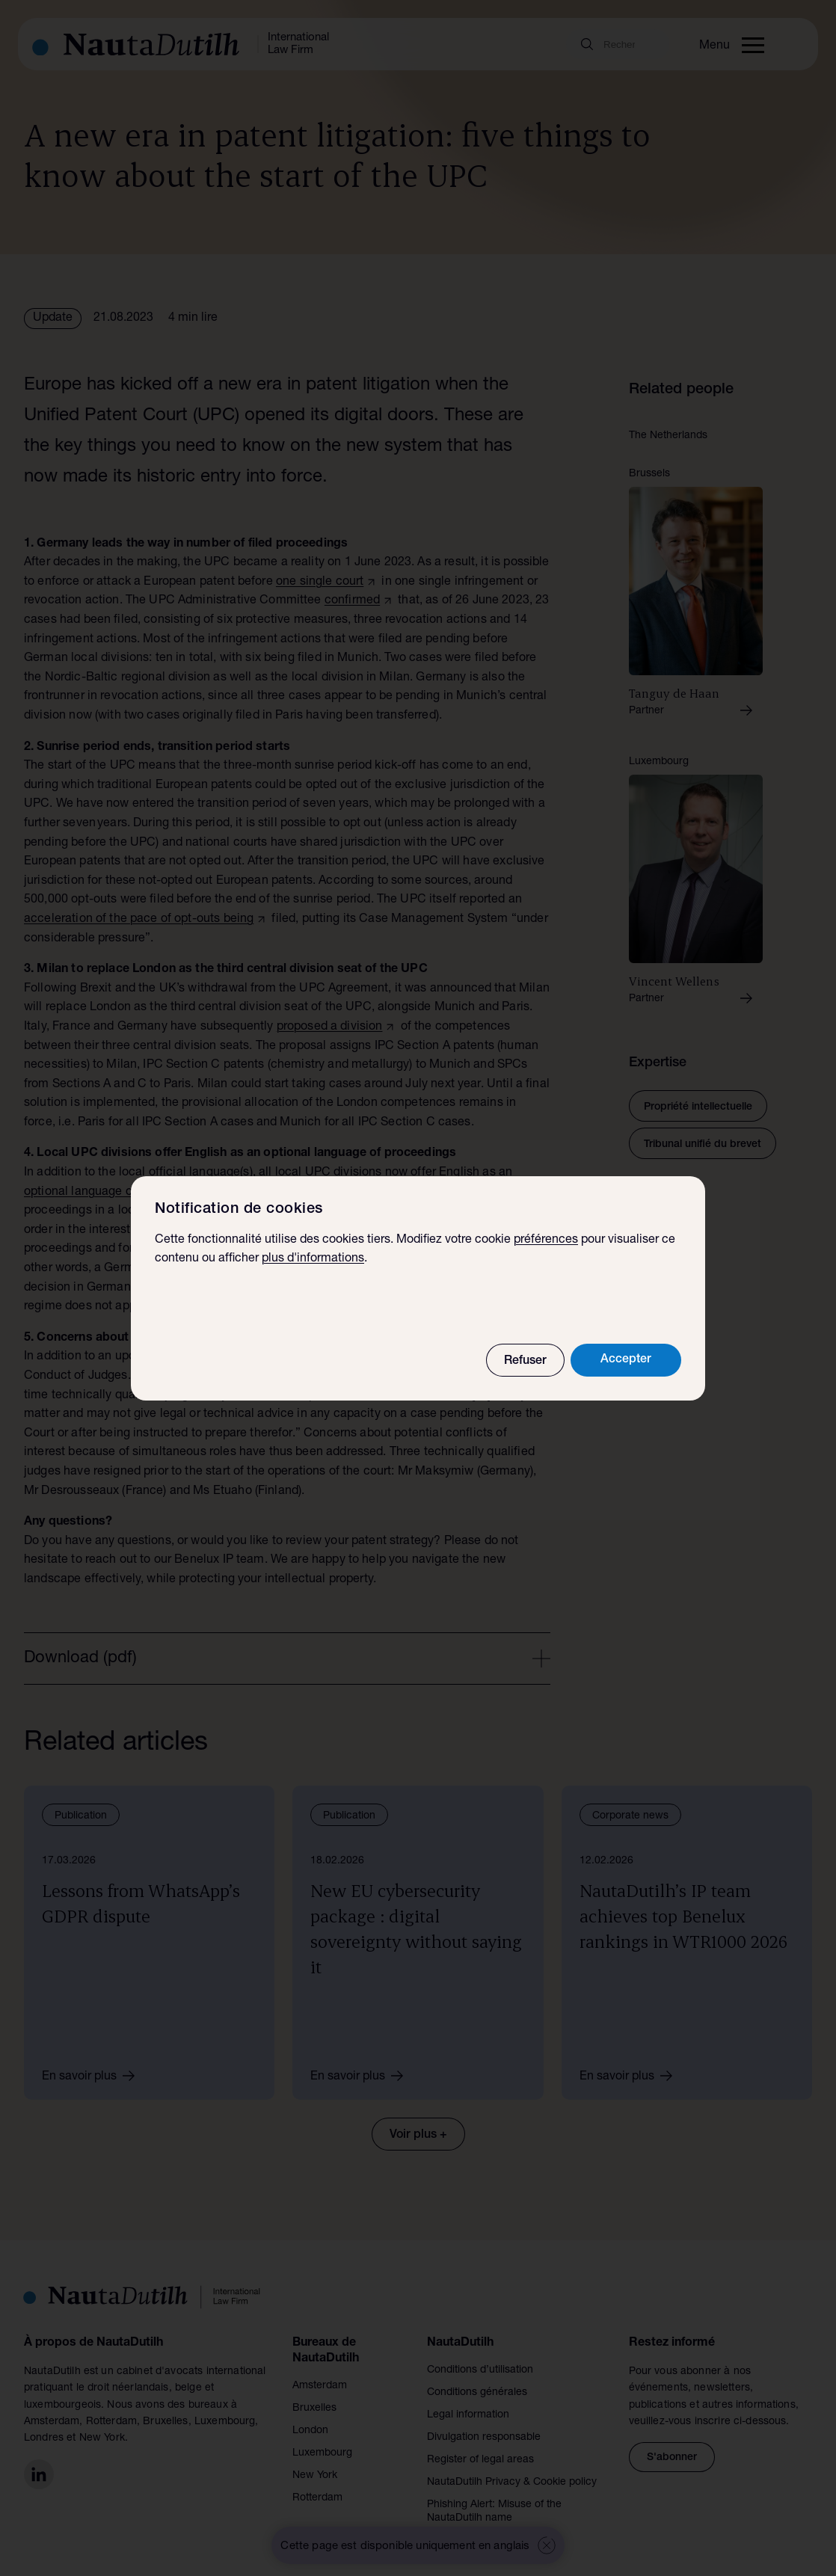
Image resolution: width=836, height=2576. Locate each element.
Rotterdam (317, 2498)
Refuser (525, 1362)
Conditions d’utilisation (480, 2370)
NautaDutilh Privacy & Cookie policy (512, 2482)
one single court (319, 582)
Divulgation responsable (484, 2437)
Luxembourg (322, 2453)
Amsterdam (319, 2386)
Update (53, 319)
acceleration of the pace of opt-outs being (138, 920)
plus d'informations (313, 1259)
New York (314, 2476)
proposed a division (330, 1027)
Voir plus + (418, 2136)
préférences (546, 1240)
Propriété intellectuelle (698, 1107)
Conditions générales (477, 2393)
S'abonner (672, 2458)
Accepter (625, 1360)
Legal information (468, 2415)
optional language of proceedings (115, 1193)
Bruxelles (314, 2408)
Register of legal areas (480, 2460)
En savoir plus (93, 2076)
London (310, 2431)
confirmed (352, 601)
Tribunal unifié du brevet (702, 1145)
